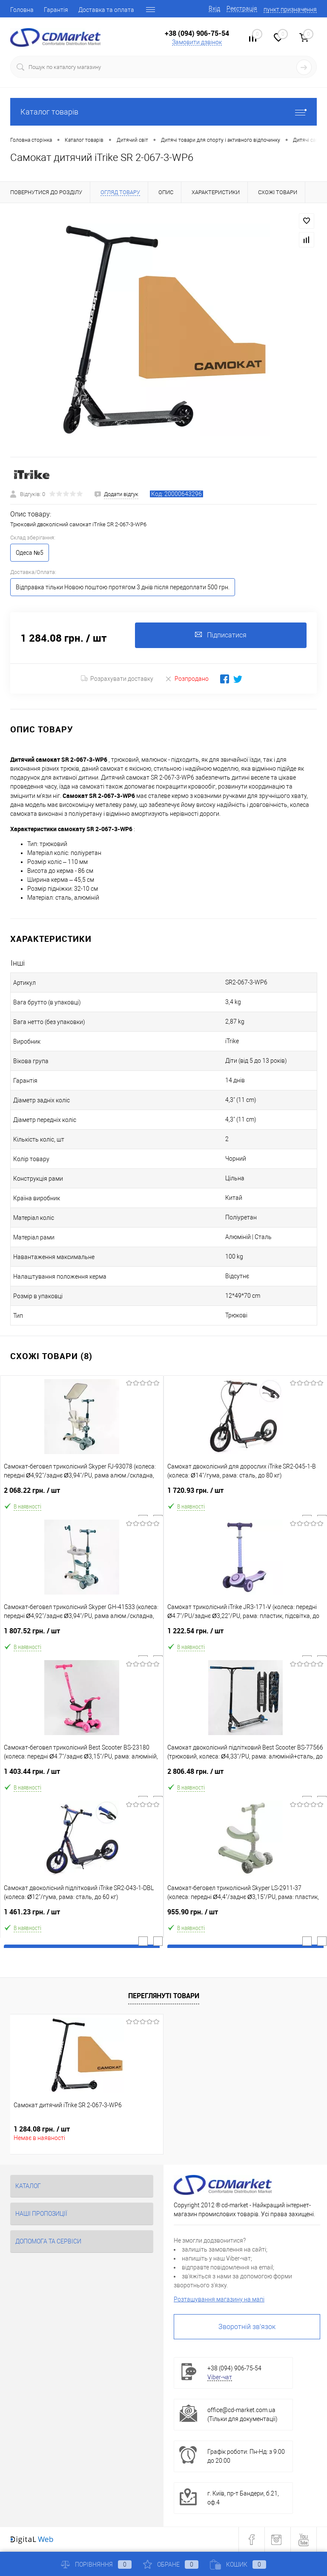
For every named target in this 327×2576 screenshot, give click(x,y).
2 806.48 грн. (245, 1775)
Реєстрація (242, 8)
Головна (22, 9)
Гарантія (56, 9)
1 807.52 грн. (82, 1634)
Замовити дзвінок (197, 42)
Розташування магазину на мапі (219, 2299)
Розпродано (187, 678)
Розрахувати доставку (117, 678)
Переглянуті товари (163, 1995)
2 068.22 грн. (82, 1494)
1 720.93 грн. (245, 1494)
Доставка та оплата (106, 9)
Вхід (214, 8)
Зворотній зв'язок (246, 2327)
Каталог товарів (163, 112)
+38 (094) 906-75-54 (197, 33)
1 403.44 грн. (82, 1775)
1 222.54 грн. (245, 1634)
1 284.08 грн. (42, 2129)
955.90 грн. (245, 1915)
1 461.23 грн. (82, 1915)
